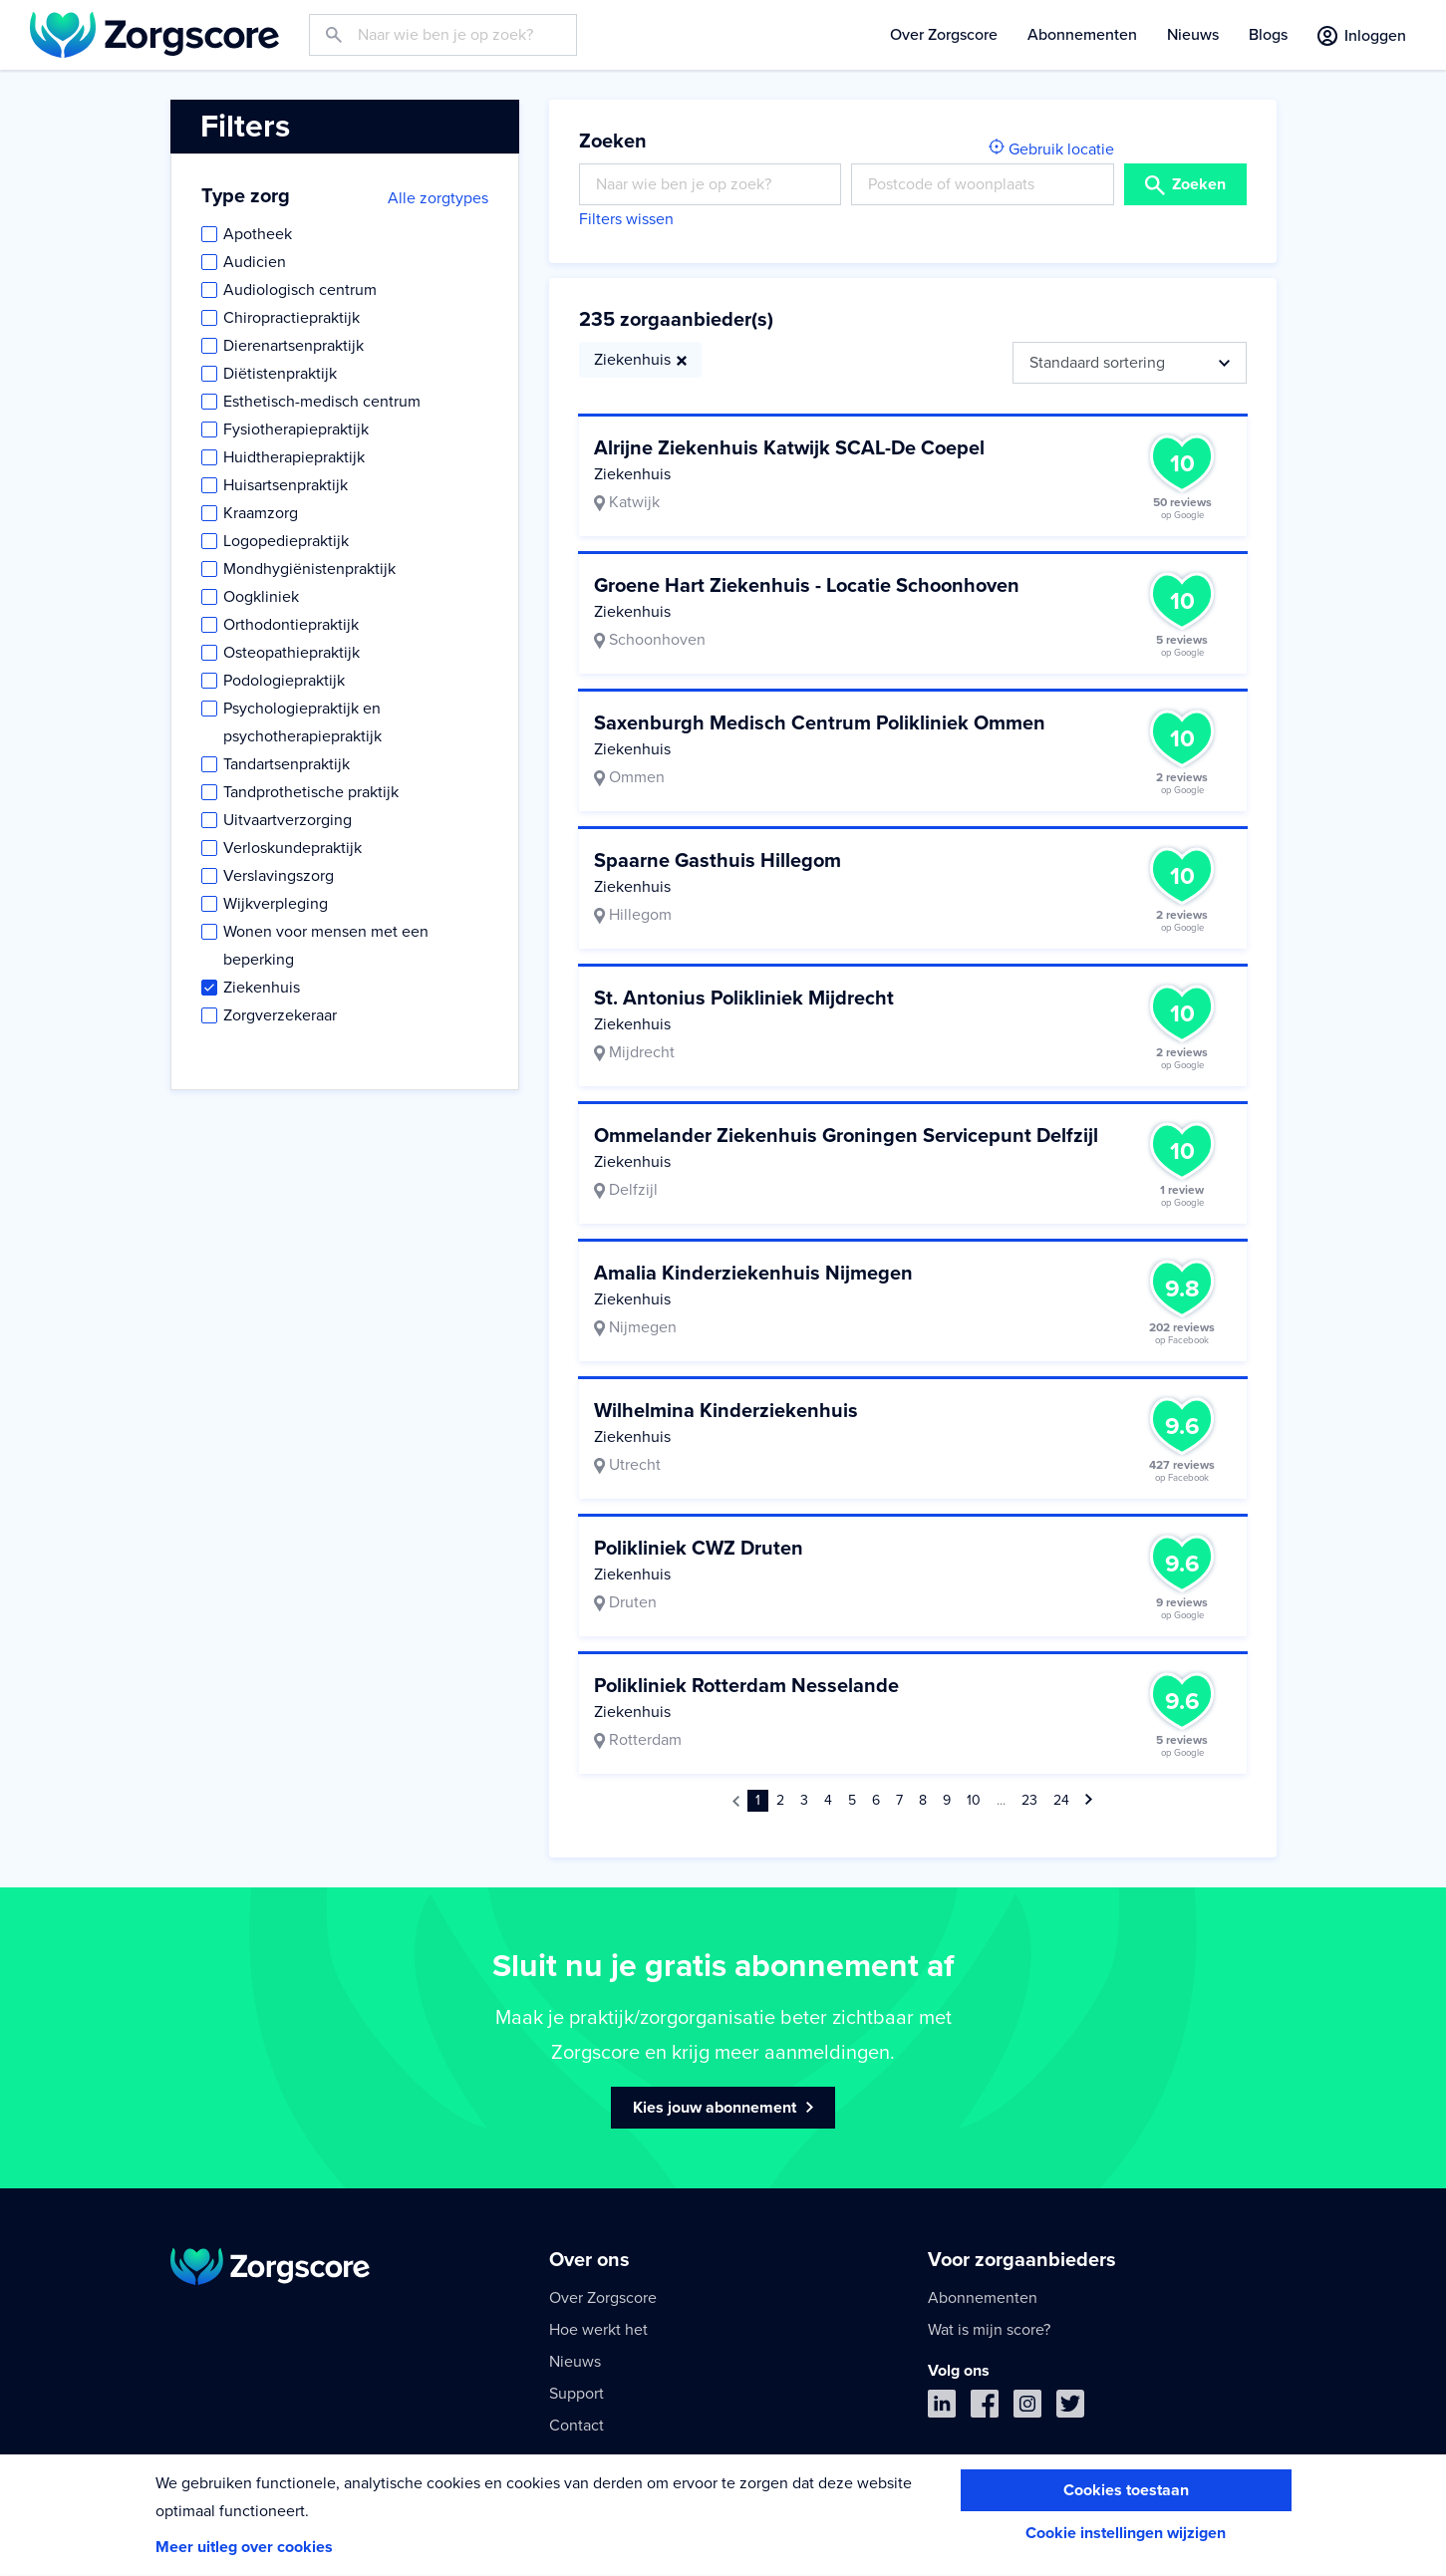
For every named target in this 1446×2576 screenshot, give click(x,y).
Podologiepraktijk (284, 681)
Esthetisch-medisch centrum (322, 402)
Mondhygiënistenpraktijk (309, 569)
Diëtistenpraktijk (280, 374)
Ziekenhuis (261, 988)
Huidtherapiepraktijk (294, 457)
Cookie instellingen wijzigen (1125, 2533)
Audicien (254, 262)
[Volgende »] (1088, 1801)
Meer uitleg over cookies (244, 2547)
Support (576, 2394)
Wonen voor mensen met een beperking (326, 946)
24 (1061, 1800)
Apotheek (257, 234)
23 (1029, 1800)
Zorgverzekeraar (280, 1015)
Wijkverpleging (275, 904)
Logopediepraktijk (286, 541)
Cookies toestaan (1126, 2490)
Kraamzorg (260, 513)
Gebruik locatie (1051, 149)
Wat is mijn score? (989, 2330)
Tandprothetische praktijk (311, 792)
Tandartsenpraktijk (286, 764)
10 (974, 1800)
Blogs (1268, 35)
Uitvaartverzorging (287, 820)
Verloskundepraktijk (292, 848)
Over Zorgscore (944, 35)
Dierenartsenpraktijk (293, 346)
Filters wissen (626, 219)
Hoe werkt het (598, 2330)
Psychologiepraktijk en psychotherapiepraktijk (302, 722)
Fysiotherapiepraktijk (296, 429)
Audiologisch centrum (300, 290)
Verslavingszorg (278, 876)
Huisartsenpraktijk (285, 485)
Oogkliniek (261, 597)
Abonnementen (1082, 35)
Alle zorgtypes (438, 198)
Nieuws (1193, 35)
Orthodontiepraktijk (291, 625)
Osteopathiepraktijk (291, 653)
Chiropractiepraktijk (291, 318)
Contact (576, 2425)
